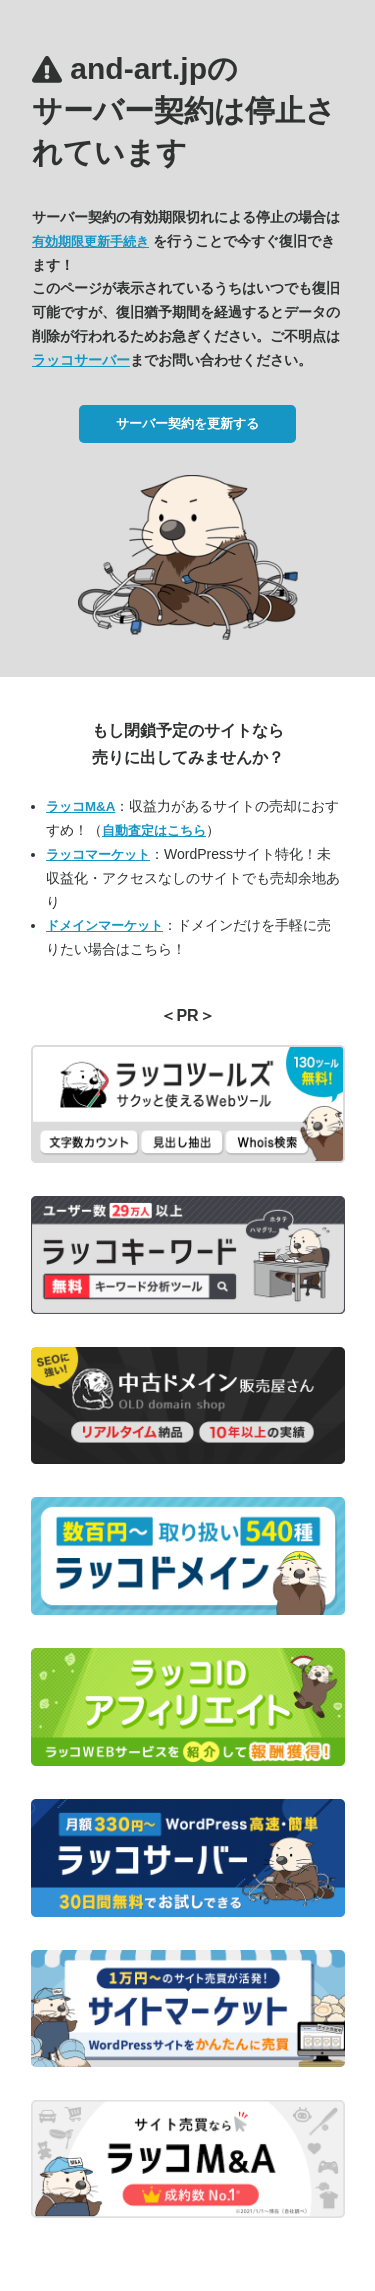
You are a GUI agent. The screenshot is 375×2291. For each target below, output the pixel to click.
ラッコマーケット (98, 854)
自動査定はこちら (154, 830)
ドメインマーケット (104, 925)
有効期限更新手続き (90, 241)
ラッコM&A (80, 806)
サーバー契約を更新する (187, 423)
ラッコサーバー (81, 360)
